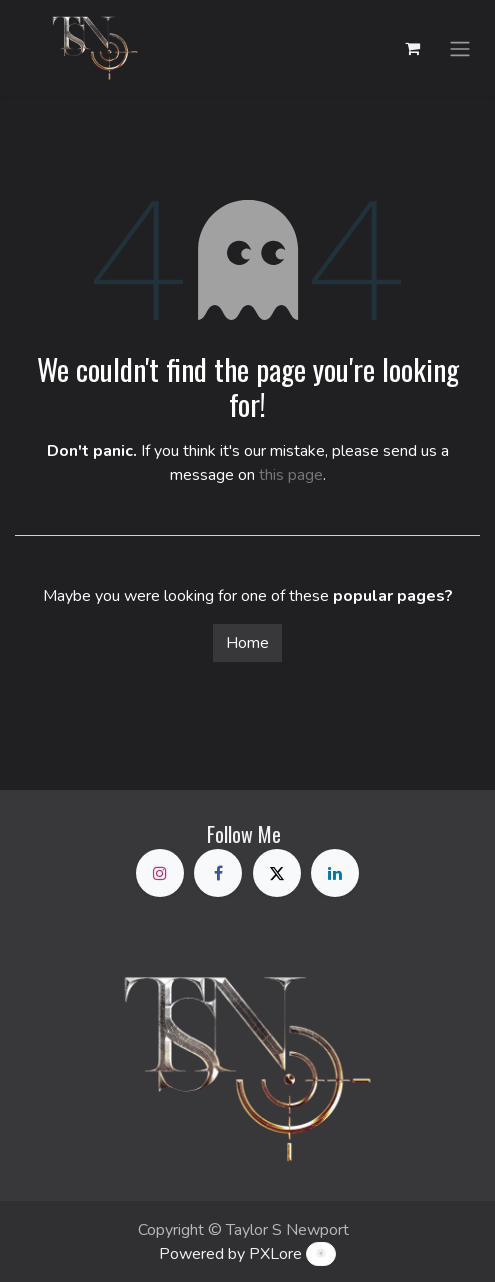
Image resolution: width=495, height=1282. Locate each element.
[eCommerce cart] (412, 48)
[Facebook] (218, 873)
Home (247, 643)
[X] (277, 873)
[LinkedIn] (335, 873)
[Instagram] (160, 873)
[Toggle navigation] (460, 47)
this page (291, 475)
